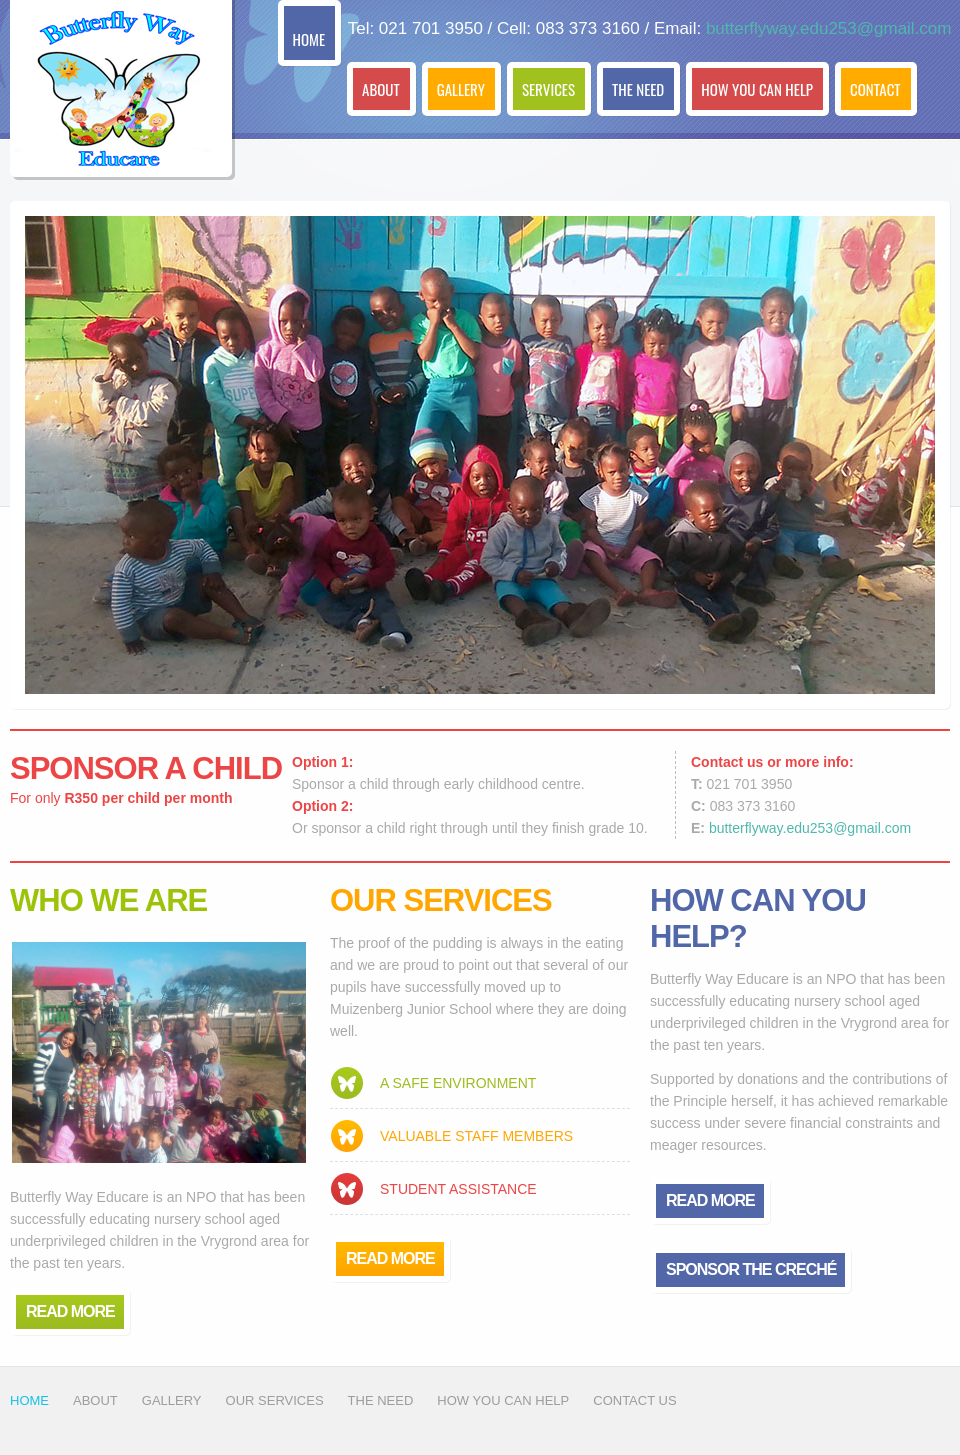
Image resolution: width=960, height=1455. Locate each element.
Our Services (275, 1400)
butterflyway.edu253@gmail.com (829, 28)
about (95, 1400)
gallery (172, 1400)
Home (29, 1400)
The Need (381, 1400)
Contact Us (634, 1400)
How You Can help (503, 1400)
